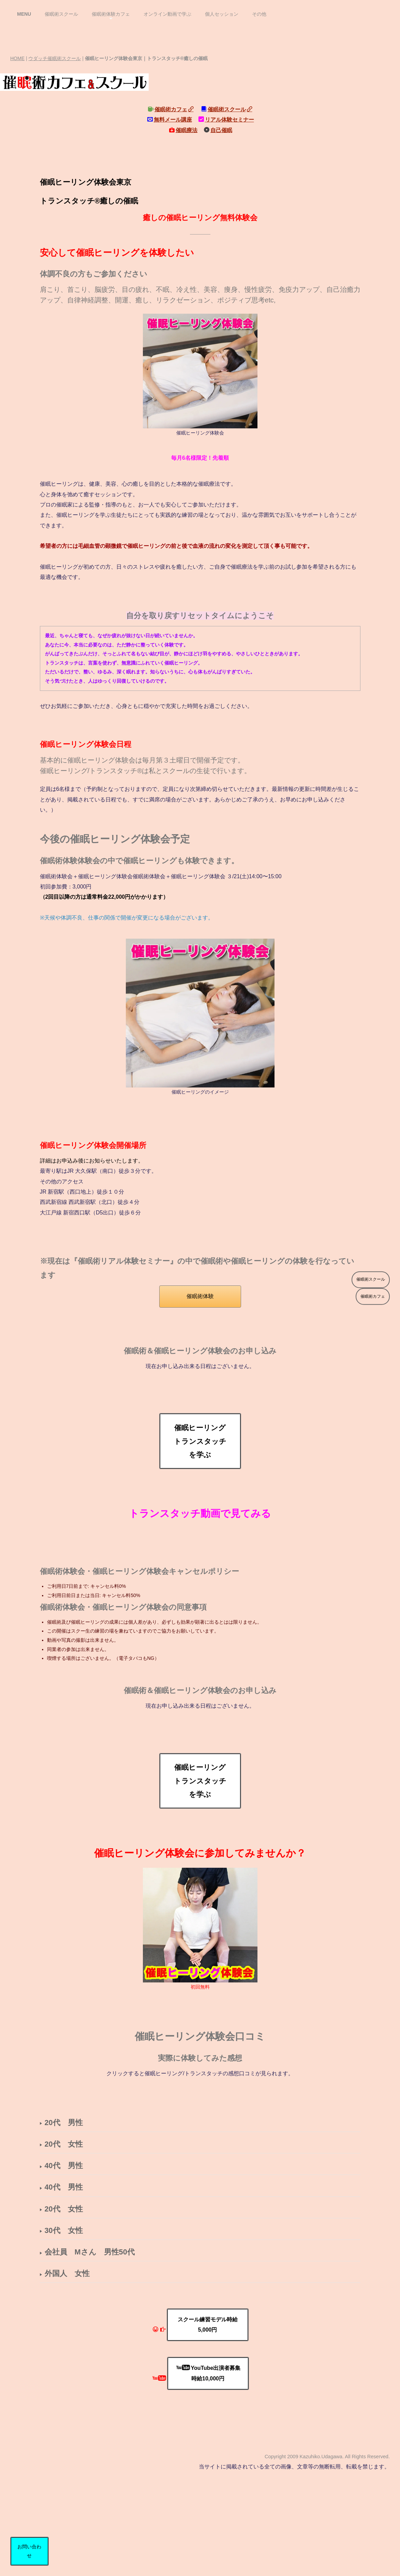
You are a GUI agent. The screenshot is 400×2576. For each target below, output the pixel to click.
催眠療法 (186, 130)
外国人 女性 (67, 2273)
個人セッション (221, 14)
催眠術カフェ (174, 109)
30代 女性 (64, 2230)
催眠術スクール (61, 14)
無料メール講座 (173, 120)
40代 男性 (64, 2165)
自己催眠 (221, 130)
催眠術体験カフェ (111, 14)
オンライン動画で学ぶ (167, 14)
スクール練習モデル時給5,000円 (208, 2325)
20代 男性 (64, 2122)
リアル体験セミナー (229, 120)
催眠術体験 (200, 1296)
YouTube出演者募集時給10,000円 (208, 2373)
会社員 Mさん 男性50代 (90, 2252)
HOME (17, 58)
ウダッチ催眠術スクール (54, 58)
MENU (24, 14)
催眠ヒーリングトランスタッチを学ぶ (200, 1441)
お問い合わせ (29, 2551)
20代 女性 (64, 2144)
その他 (259, 14)
